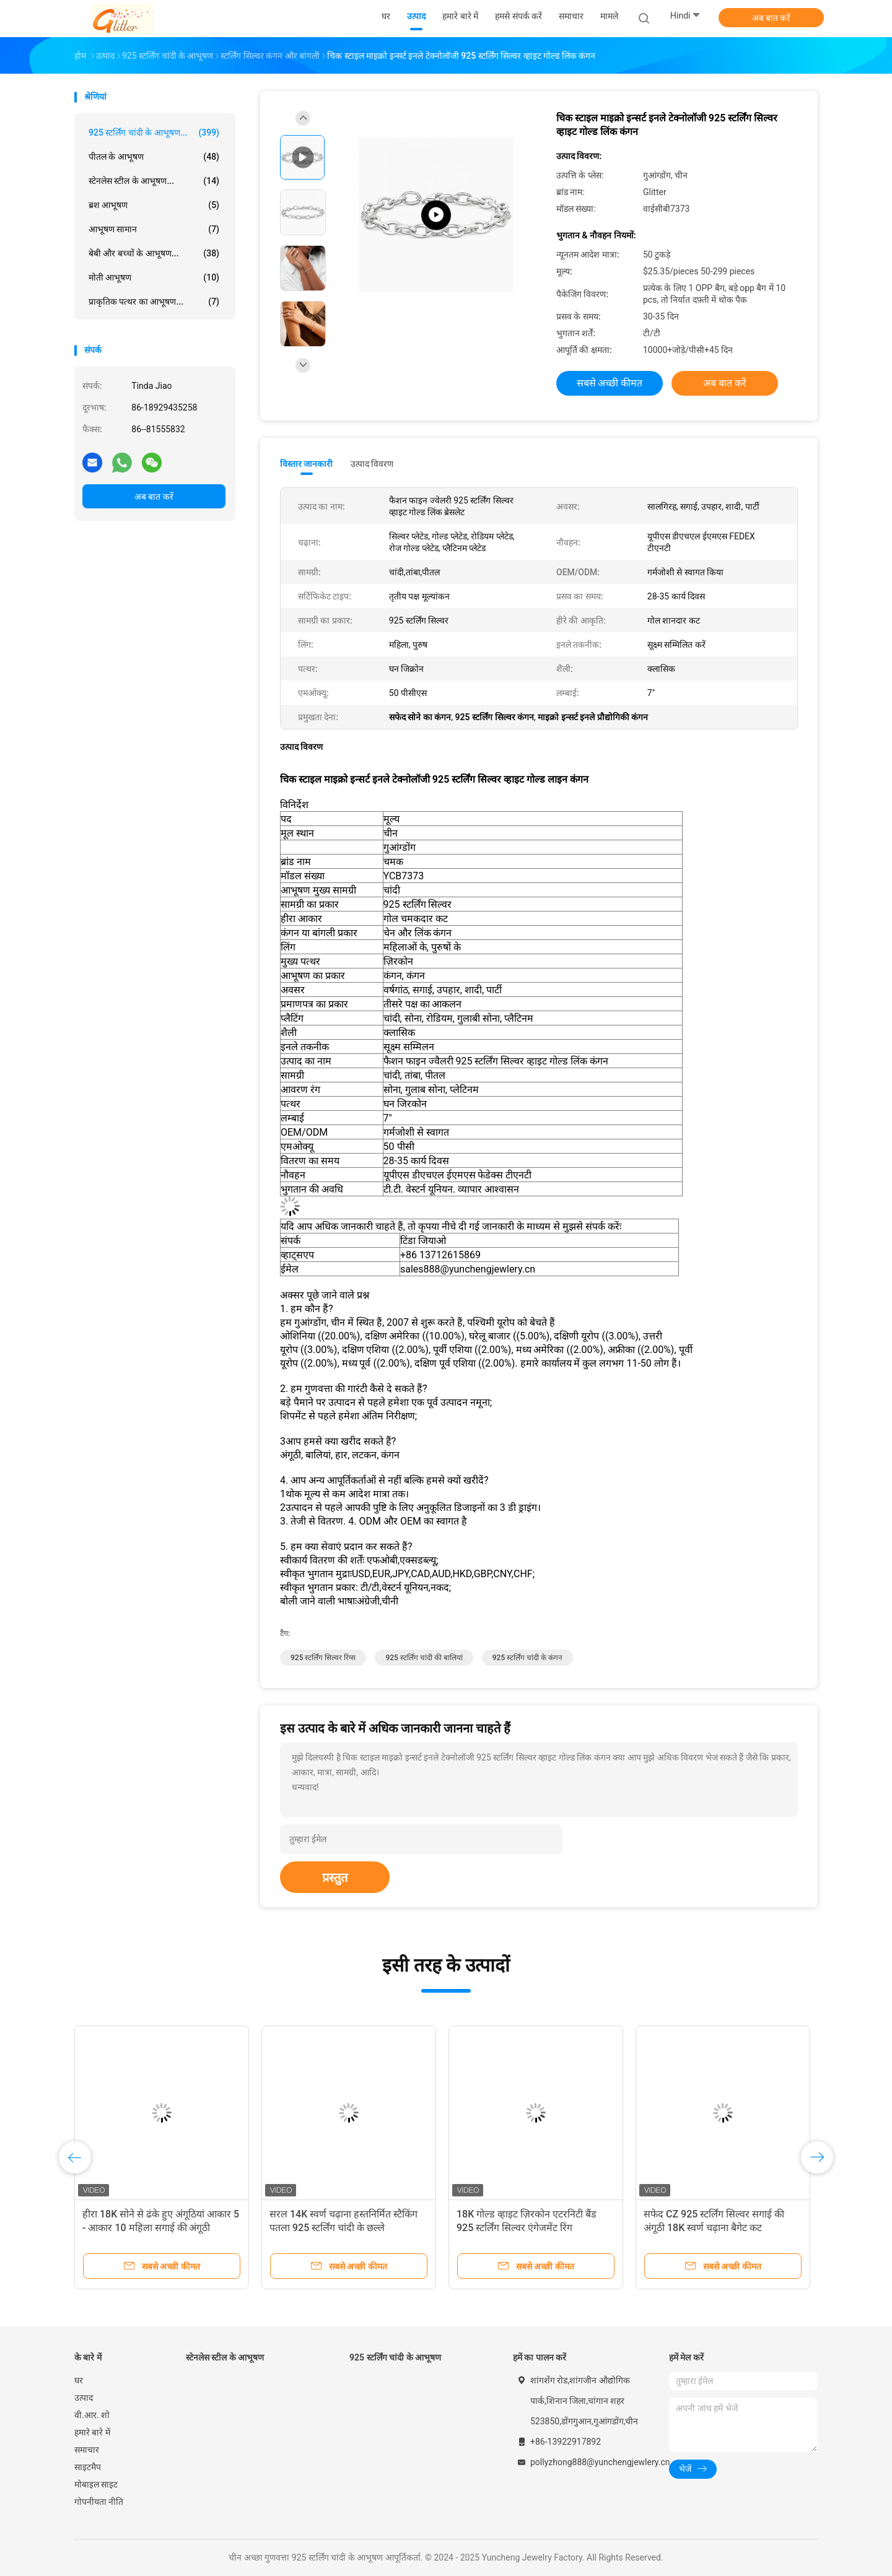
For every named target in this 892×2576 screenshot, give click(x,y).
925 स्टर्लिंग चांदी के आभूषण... (154, 132)
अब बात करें (771, 18)
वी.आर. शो (92, 2415)
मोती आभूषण (154, 277)
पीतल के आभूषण (154, 156)
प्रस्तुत (335, 1877)
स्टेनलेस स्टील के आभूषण (225, 2357)
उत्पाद (83, 2398)
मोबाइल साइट (96, 2484)
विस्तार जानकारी (306, 464)
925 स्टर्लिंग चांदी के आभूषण (395, 2357)
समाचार (86, 2450)
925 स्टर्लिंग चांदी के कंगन (527, 1657)
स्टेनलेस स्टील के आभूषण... (154, 181)
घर (78, 2380)
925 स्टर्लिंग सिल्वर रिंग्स (323, 1657)
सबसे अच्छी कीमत (610, 383)
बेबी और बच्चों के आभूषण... (154, 253)
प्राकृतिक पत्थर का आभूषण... (154, 301)
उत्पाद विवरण (372, 464)
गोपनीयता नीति (98, 2502)
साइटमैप (87, 2467)
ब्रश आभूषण (154, 205)
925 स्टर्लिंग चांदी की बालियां (423, 1657)
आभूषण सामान (154, 229)
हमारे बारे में (92, 2432)
